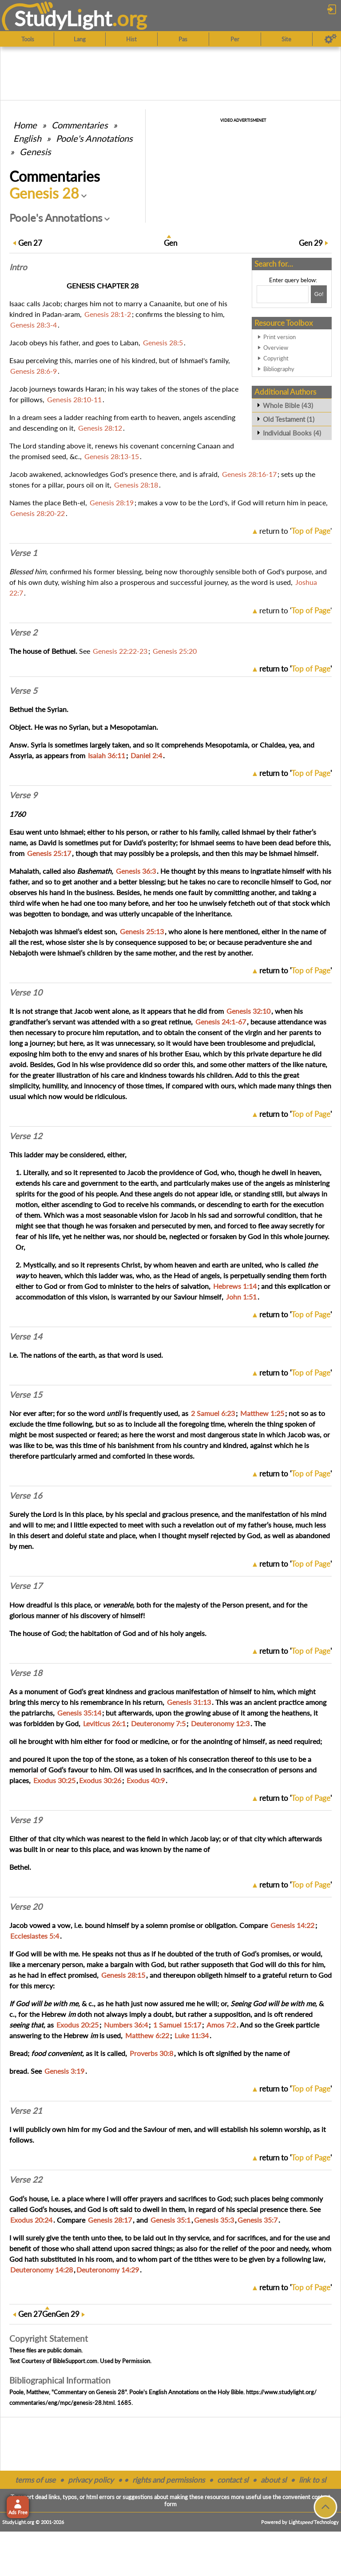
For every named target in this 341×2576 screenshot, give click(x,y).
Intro (18, 267)
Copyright (276, 358)
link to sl (312, 2479)
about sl (273, 2479)
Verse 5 (23, 691)
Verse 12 (25, 1136)
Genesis (35, 151)
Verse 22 (25, 2179)
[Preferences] (331, 39)
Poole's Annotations (94, 138)
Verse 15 (25, 1395)
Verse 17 (25, 1586)
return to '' (295, 531)
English (27, 138)
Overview (275, 347)
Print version (279, 336)
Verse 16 (25, 1495)
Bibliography (278, 368)
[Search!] (319, 294)
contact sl (232, 2479)
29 (311, 243)
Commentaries (80, 125)
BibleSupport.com (75, 2360)
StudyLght (63, 18)
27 (30, 243)
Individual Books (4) (292, 433)
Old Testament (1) (288, 419)
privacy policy (91, 2479)
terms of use (35, 2479)
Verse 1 (23, 553)
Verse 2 (23, 632)
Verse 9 (23, 795)
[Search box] (283, 294)
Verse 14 (25, 1336)
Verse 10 (25, 992)
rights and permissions (168, 2479)
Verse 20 (25, 1907)
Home (25, 125)
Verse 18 (25, 1673)
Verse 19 (25, 1820)
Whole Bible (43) (288, 405)
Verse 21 (25, 2111)
